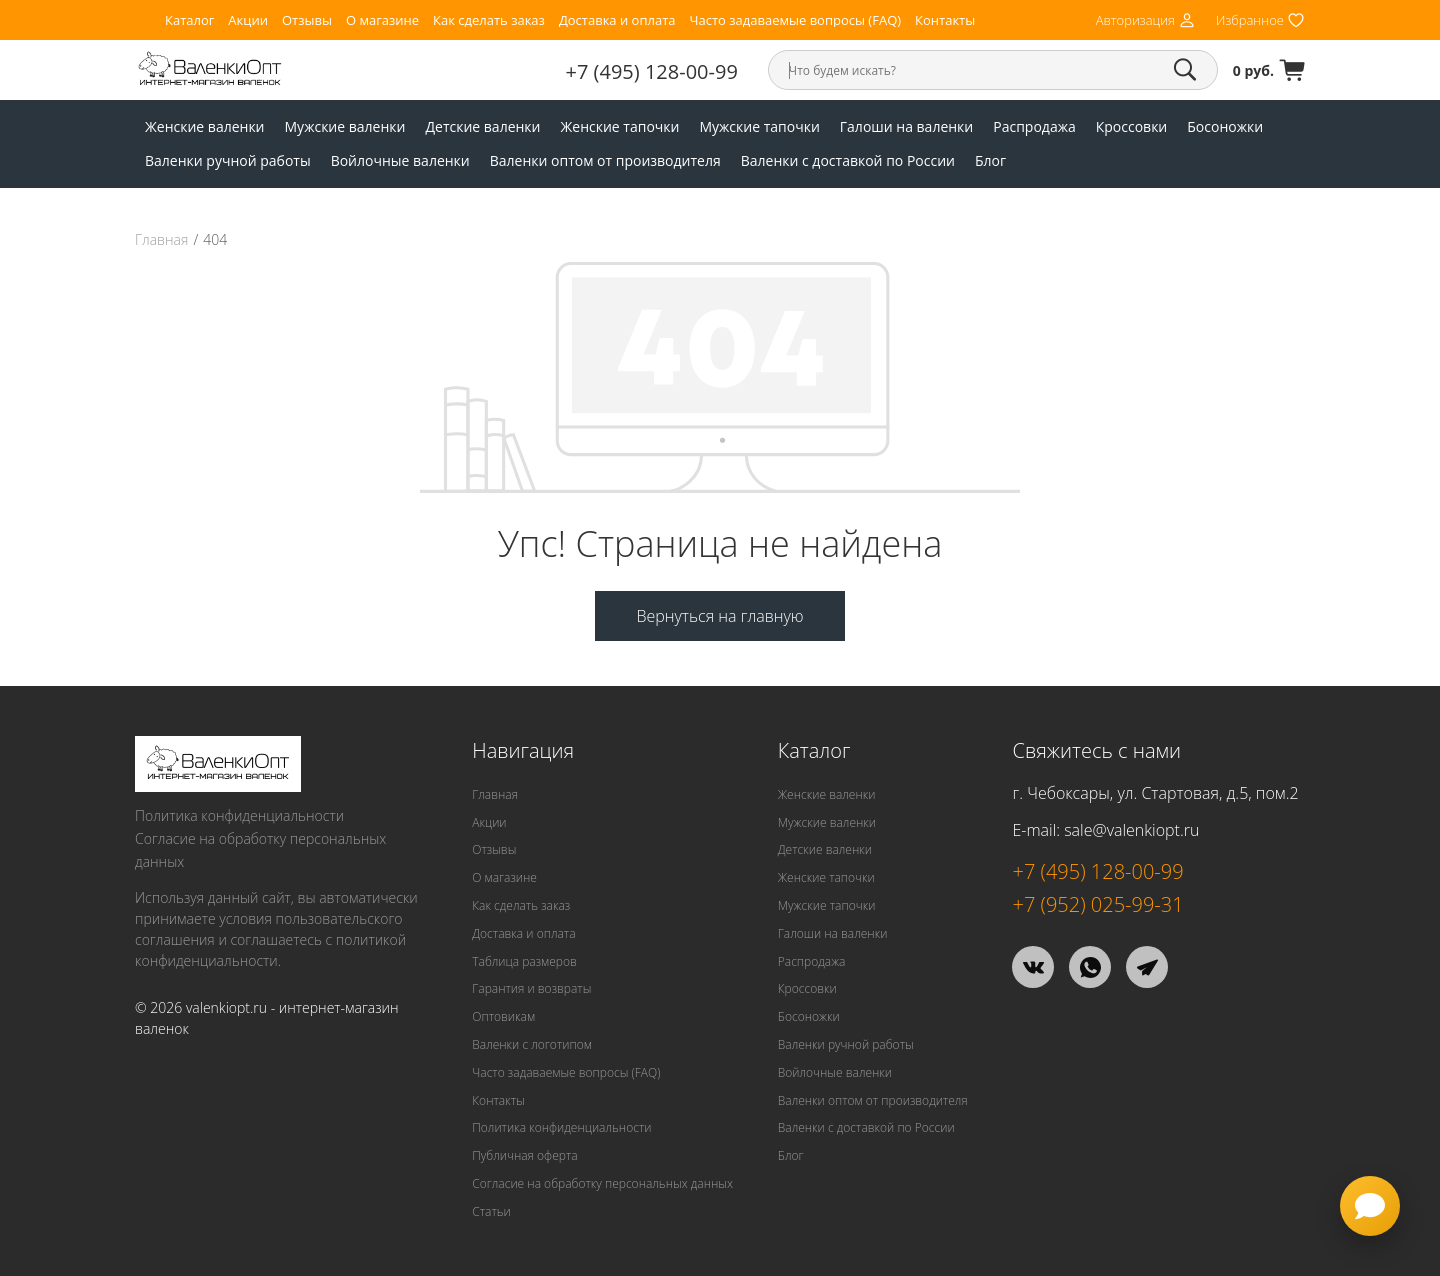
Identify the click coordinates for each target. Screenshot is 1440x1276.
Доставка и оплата (617, 20)
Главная (161, 240)
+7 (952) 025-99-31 (1097, 904)
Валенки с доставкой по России (848, 160)
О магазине (382, 20)
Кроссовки (1132, 126)
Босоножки (1225, 126)
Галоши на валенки (906, 126)
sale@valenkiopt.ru (1131, 830)
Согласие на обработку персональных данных (260, 850)
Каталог (189, 20)
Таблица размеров (524, 961)
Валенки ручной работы (228, 160)
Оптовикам (503, 1016)
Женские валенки (205, 126)
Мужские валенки (345, 126)
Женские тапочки (620, 126)
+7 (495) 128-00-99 (652, 71)
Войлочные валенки (400, 160)
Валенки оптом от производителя (605, 160)
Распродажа (1034, 126)
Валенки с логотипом (532, 1044)
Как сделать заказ (489, 20)
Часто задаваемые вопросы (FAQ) (795, 20)
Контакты (945, 20)
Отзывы (307, 20)
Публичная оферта (524, 1155)
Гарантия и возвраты (531, 988)
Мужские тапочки (759, 126)
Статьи (491, 1211)
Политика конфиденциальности (239, 815)
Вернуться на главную (719, 616)
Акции (248, 20)
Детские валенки (482, 126)
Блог (990, 160)
